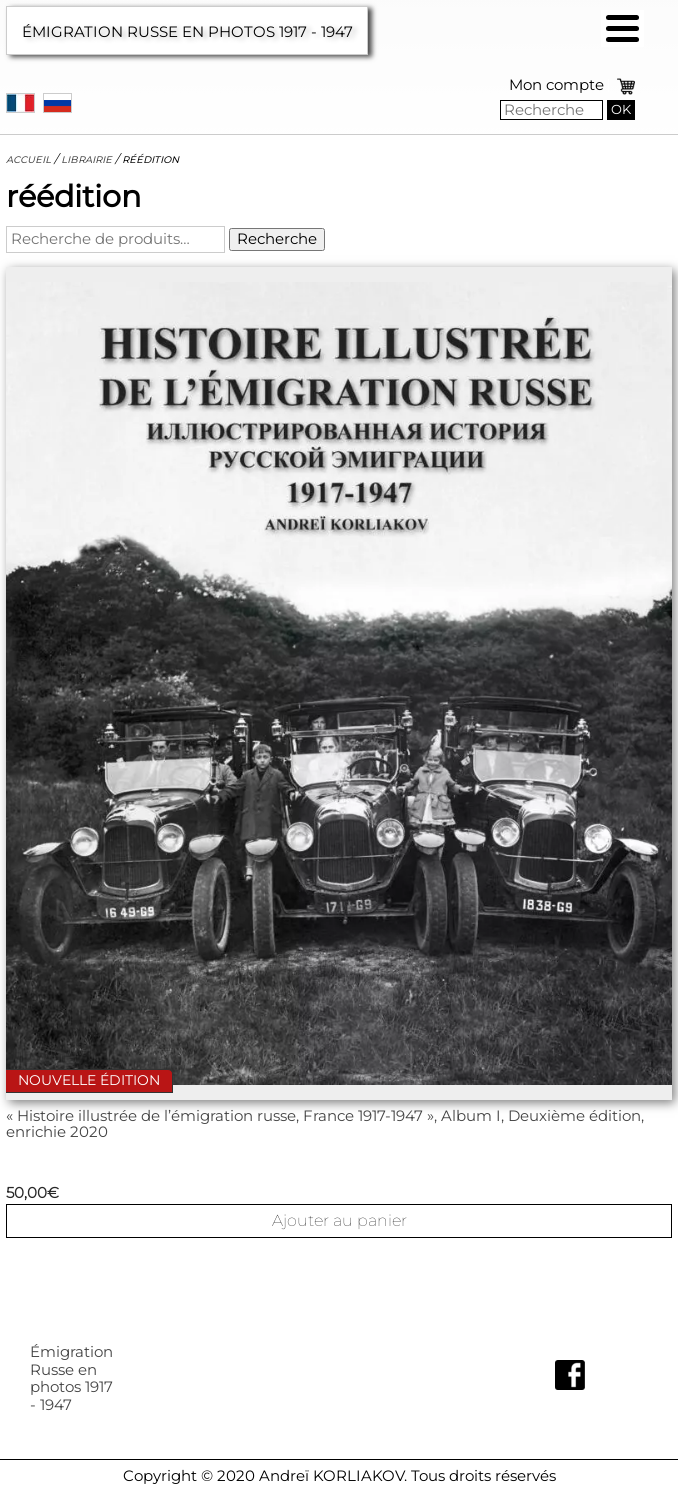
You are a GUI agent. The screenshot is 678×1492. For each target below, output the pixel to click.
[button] (622, 28)
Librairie (86, 159)
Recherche (277, 239)
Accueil (28, 159)
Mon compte (556, 85)
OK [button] (621, 109)
